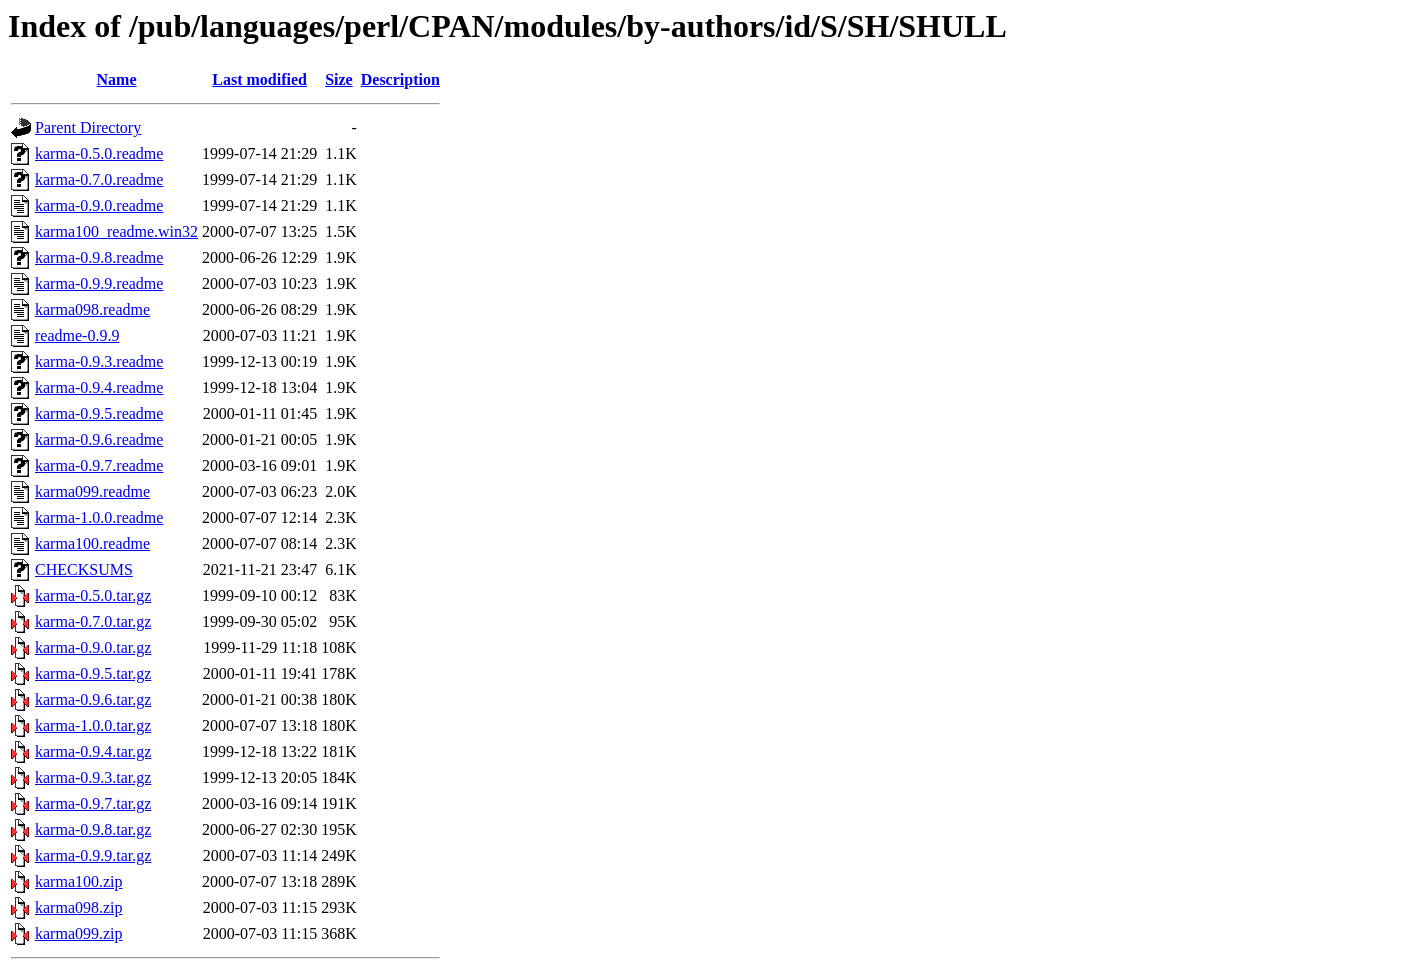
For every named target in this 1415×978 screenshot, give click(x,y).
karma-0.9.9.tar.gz (93, 855)
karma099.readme (92, 491)
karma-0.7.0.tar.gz (93, 621)
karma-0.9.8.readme (99, 257)
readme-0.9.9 (77, 335)
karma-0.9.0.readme (99, 205)
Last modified (259, 79)
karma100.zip (79, 881)
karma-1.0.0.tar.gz (93, 725)
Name (117, 79)
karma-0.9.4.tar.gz (93, 751)
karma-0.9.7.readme (99, 465)
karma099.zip (79, 933)
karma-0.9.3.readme (99, 361)
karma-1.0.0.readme (99, 517)
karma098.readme (92, 309)
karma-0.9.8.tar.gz (93, 829)
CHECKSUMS (84, 569)
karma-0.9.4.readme (99, 387)
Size (339, 79)
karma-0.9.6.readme (99, 439)
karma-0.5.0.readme (99, 153)
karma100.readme (92, 543)
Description (400, 79)
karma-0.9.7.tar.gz (93, 803)
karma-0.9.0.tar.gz (93, 647)
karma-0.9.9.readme (99, 283)
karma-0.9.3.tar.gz (93, 777)
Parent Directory (88, 127)
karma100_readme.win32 (116, 231)
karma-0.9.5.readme (99, 413)
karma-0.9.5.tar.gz (93, 673)
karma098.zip (79, 907)
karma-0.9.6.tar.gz (93, 699)
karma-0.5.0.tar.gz (93, 595)
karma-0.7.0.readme (99, 179)
